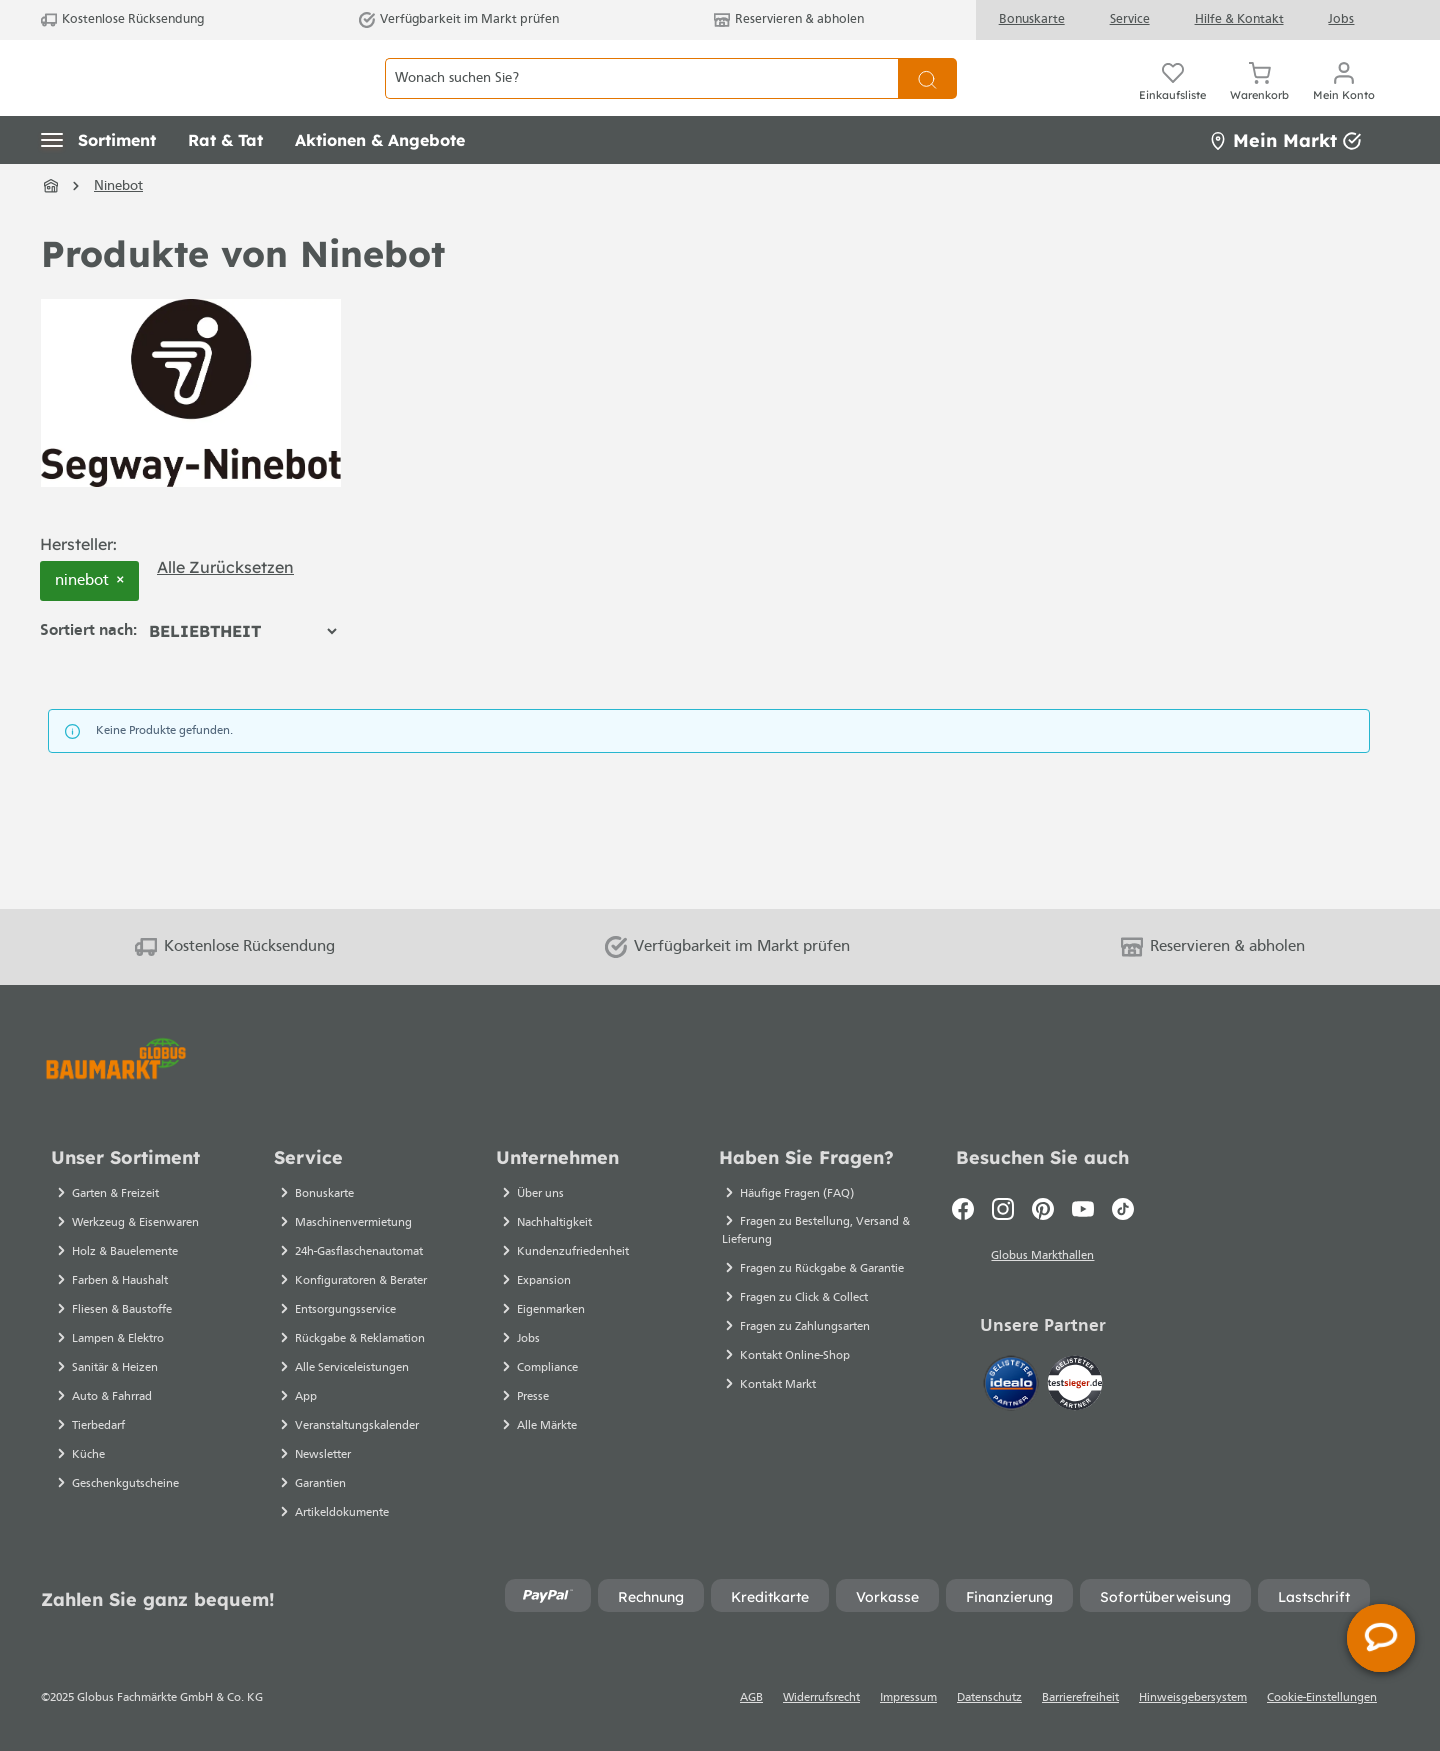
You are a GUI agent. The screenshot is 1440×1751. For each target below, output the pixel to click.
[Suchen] (927, 100)
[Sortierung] (242, 676)
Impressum (908, 1698)
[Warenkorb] (1259, 100)
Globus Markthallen (1042, 1259)
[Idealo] (1013, 1387)
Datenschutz (989, 1698)
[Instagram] (1003, 1209)
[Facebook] (963, 1209)
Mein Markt (1285, 184)
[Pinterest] (1043, 1209)
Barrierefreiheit (1080, 1698)
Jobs (1341, 19)
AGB (751, 1698)
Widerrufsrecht (821, 1698)
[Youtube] (1083, 1209)
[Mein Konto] (1344, 100)
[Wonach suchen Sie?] (641, 100)
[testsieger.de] (1075, 1387)
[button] (98, 185)
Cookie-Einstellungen (1322, 1698)
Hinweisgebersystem (1193, 1698)
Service (1130, 19)
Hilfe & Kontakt (1239, 19)
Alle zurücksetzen (225, 611)
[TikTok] (1123, 1209)
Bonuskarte (1032, 19)
